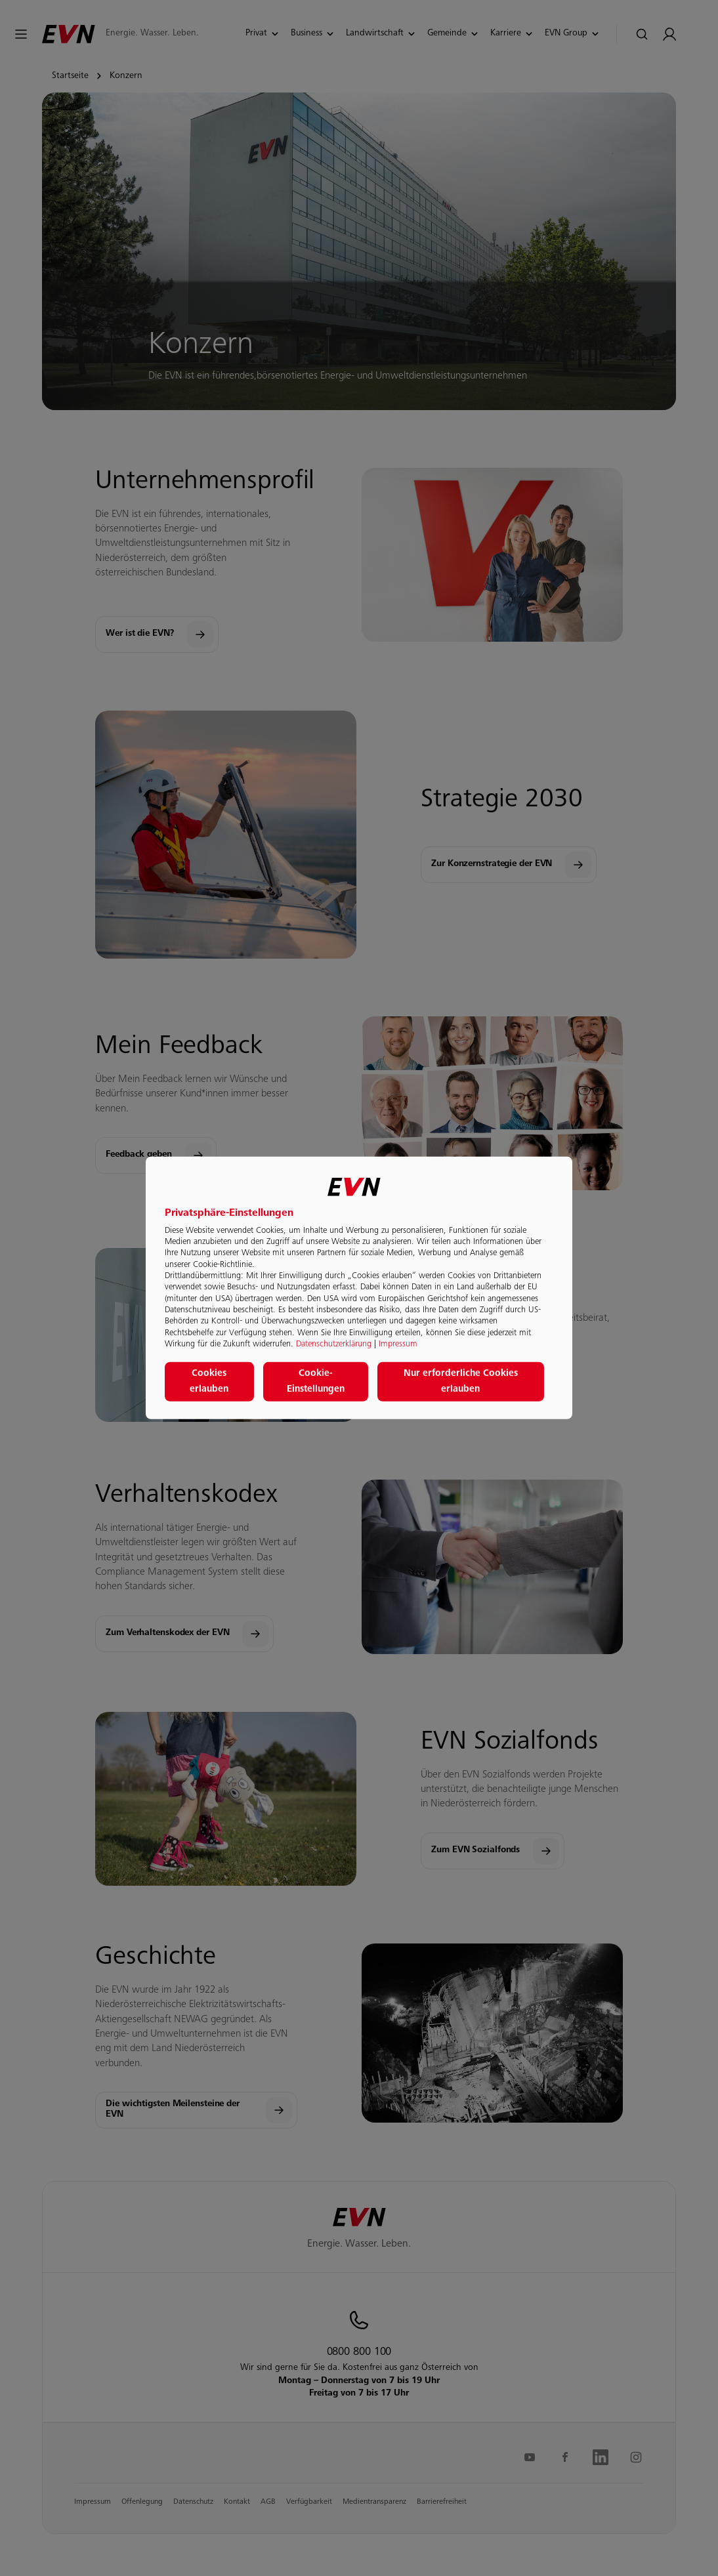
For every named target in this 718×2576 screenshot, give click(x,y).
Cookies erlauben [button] (209, 1381)
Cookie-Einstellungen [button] (316, 1381)
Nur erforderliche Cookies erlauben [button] (461, 1381)
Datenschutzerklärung (333, 1344)
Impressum (398, 1344)
